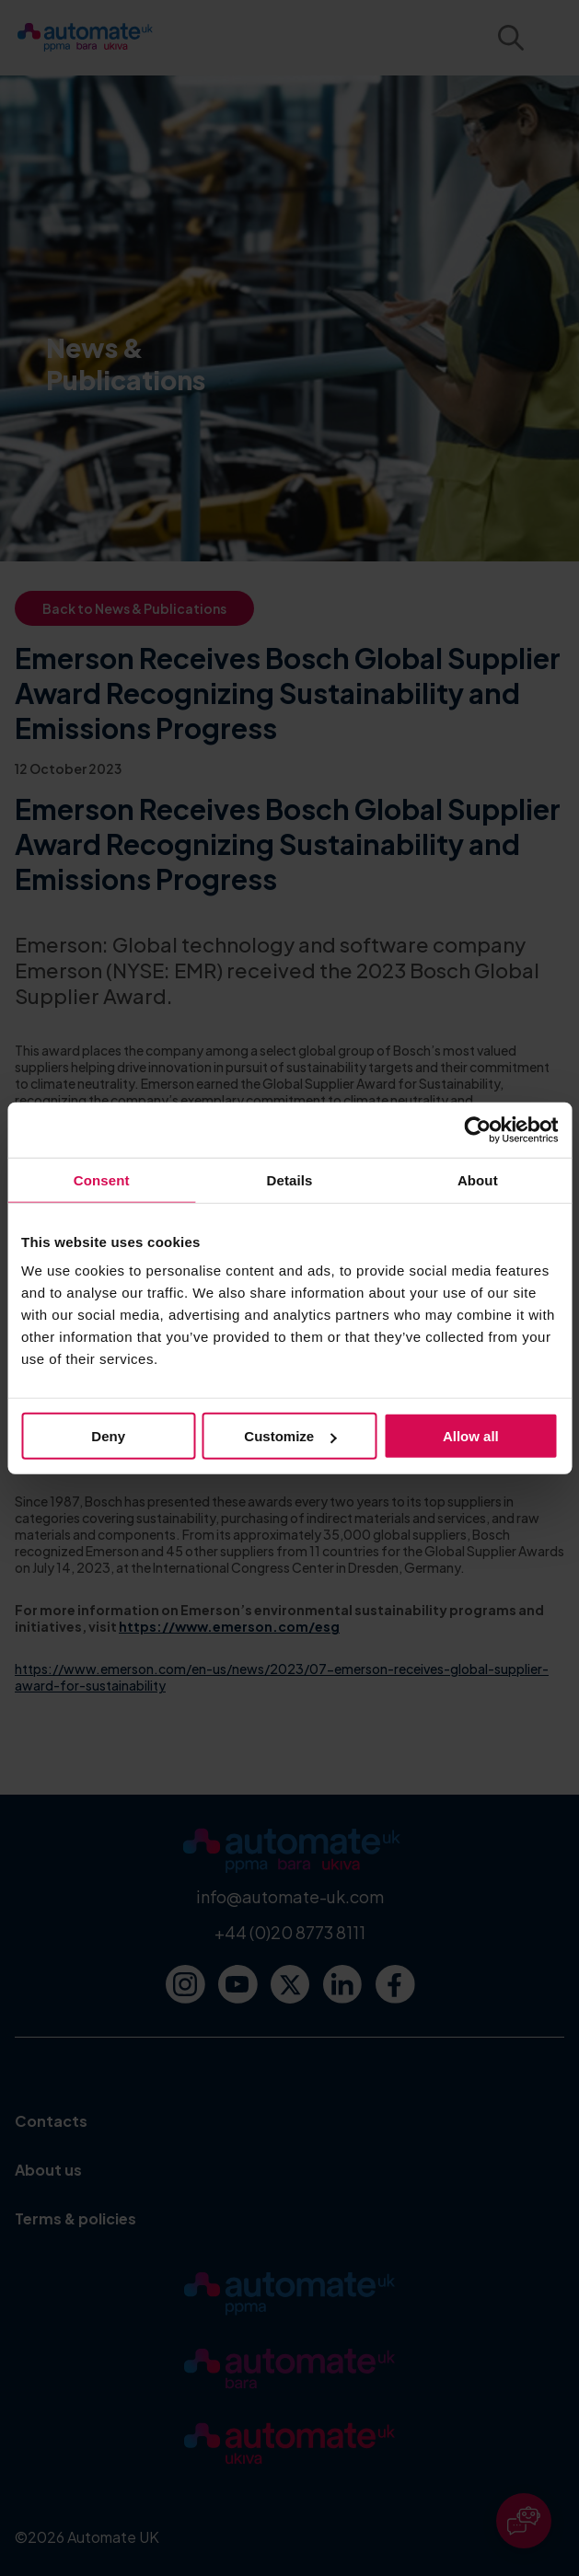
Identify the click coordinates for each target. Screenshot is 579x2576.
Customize (290, 1436)
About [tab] (477, 1179)
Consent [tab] (102, 1179)
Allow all (471, 1436)
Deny (108, 1436)
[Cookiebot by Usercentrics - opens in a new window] (477, 1129)
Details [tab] (290, 1179)
